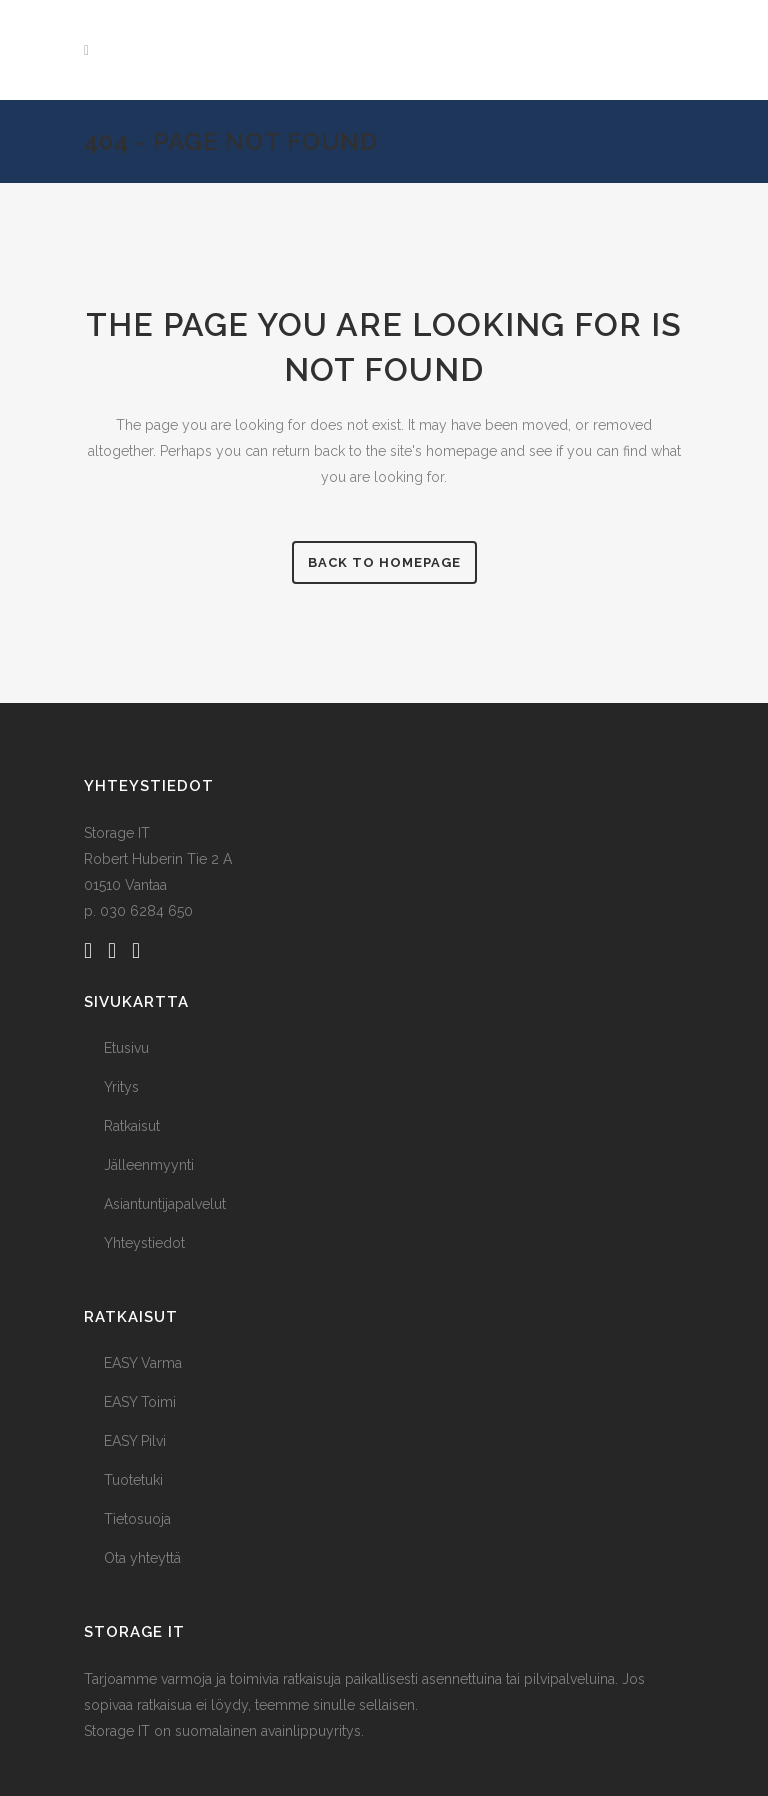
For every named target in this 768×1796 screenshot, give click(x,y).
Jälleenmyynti (149, 1165)
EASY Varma (143, 1363)
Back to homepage (384, 562)
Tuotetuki (133, 1480)
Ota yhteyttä (142, 1558)
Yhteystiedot (144, 1243)
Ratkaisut (132, 1126)
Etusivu (126, 1048)
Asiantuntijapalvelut (165, 1204)
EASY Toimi (140, 1402)
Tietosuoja (137, 1519)
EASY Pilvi (135, 1441)
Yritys (121, 1087)
